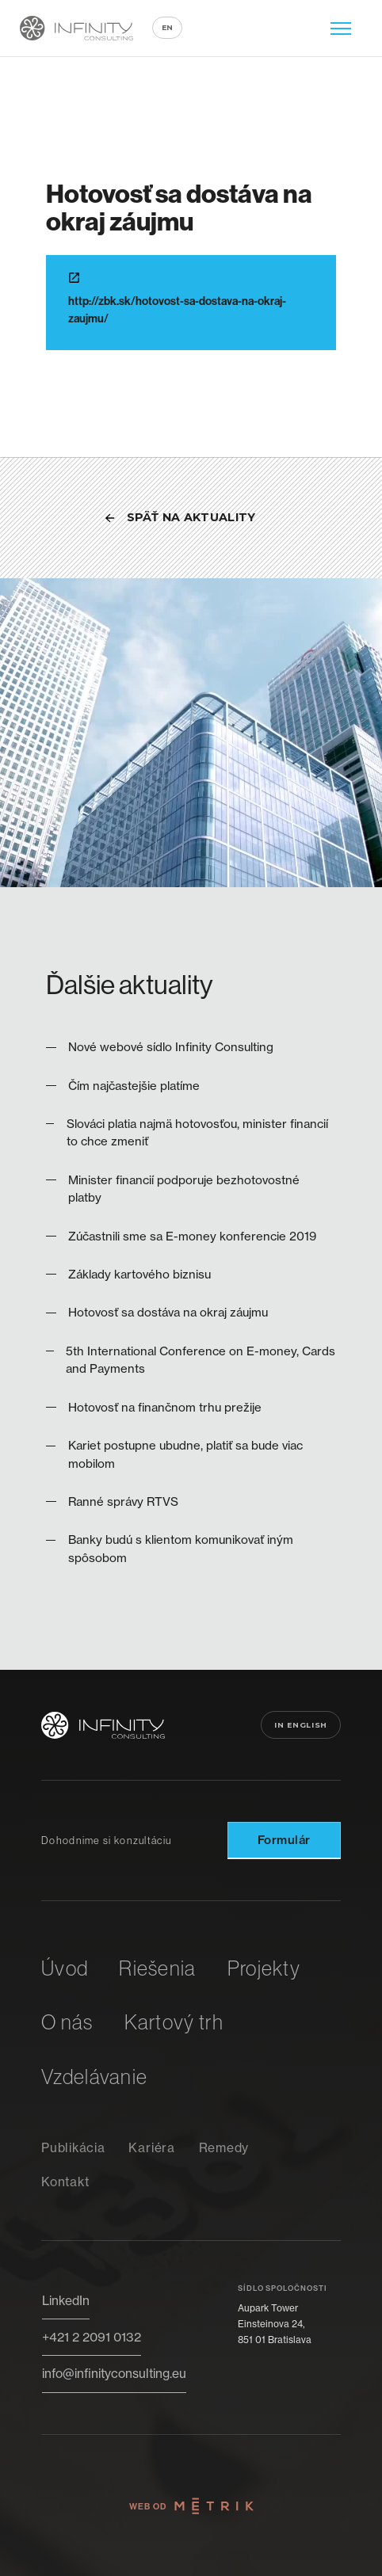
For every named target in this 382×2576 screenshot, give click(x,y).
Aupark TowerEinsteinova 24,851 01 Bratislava (274, 2324)
